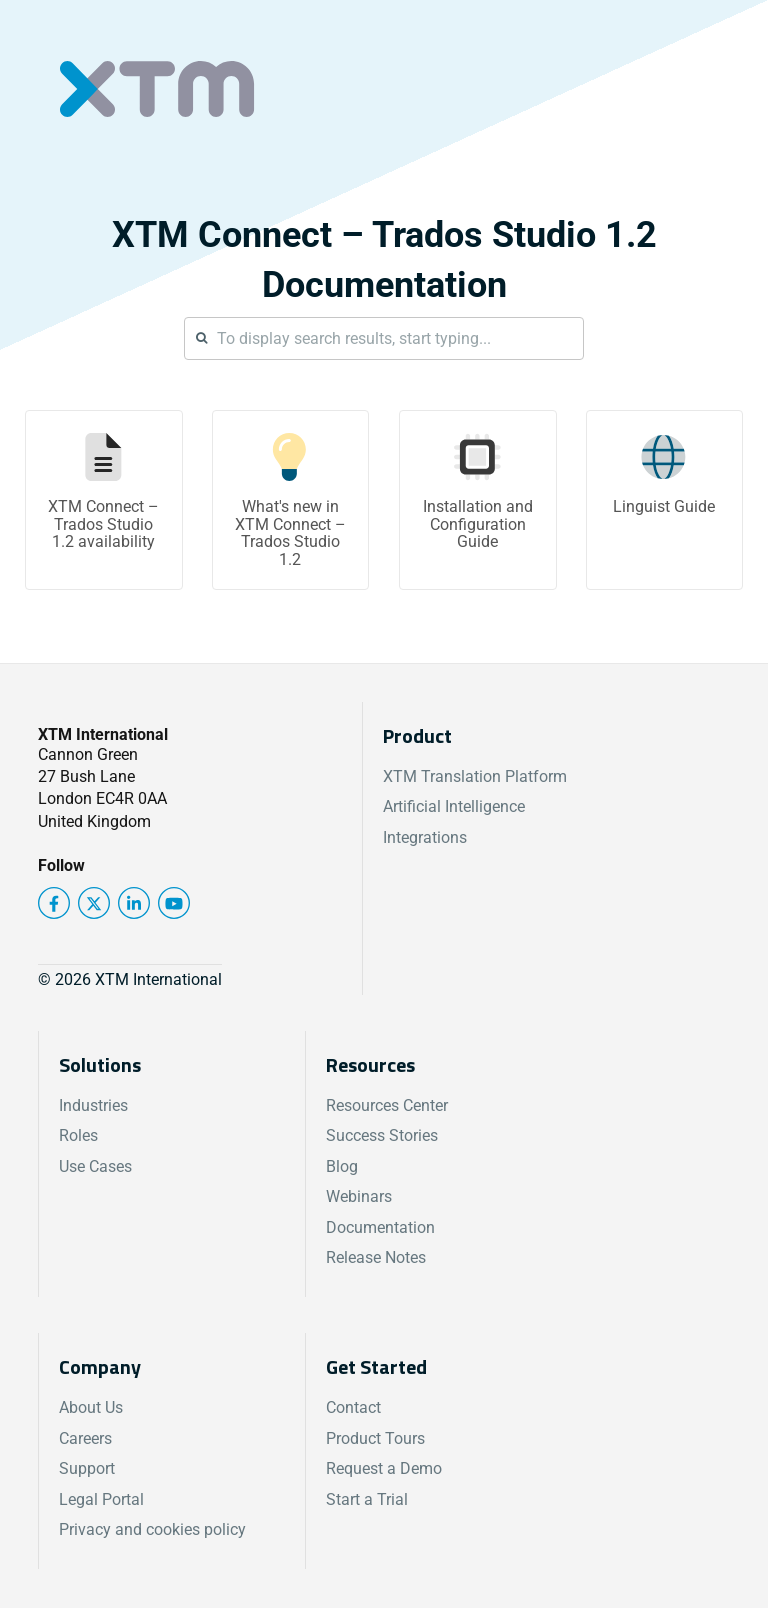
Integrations (425, 837)
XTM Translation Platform (475, 776)
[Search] (384, 338)
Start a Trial (367, 1499)
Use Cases (95, 1166)
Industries (93, 1105)
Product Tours (375, 1438)
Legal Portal (101, 1499)
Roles (78, 1135)
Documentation (380, 1227)
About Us (91, 1407)
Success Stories (382, 1135)
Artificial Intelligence (454, 806)
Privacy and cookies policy (152, 1529)
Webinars (359, 1196)
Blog (342, 1166)
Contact (353, 1407)
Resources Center (387, 1105)
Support (87, 1468)
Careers (85, 1438)
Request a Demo (384, 1468)
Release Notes (376, 1257)
